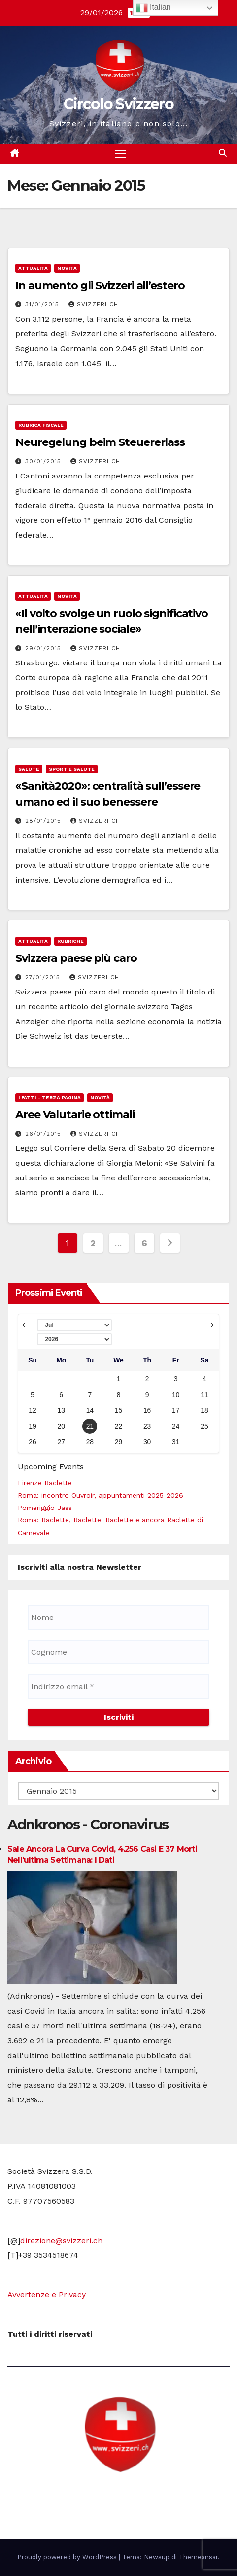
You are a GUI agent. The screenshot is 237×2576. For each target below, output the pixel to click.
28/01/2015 (44, 820)
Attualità (33, 268)
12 (32, 1410)
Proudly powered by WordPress (68, 2557)
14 (90, 1410)
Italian (153, 8)
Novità (67, 268)
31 (175, 1442)
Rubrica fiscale (41, 425)
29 (118, 1442)
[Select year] (74, 1339)
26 (32, 1442)
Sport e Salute (72, 769)
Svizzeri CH (93, 304)
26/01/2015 (44, 1133)
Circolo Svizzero (118, 104)
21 (90, 1426)
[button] (223, 153)
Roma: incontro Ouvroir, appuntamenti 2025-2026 (100, 1495)
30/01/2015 (44, 461)
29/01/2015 (44, 648)
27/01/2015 (44, 977)
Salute (28, 769)
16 (147, 1410)
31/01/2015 (43, 304)
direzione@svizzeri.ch (61, 2240)
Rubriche (70, 941)
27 (61, 1442)
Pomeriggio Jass (45, 1507)
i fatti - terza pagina (49, 1097)
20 (61, 1426)
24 (175, 1426)
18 (204, 1410)
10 (175, 1394)
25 (204, 1426)
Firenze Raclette (45, 1483)
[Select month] (74, 1325)
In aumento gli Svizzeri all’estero (100, 285)
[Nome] (118, 1617)
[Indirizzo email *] (118, 1686)
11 (204, 1394)
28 (90, 1442)
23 (147, 1426)
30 (147, 1442)
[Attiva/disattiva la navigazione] (121, 154)
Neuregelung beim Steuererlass (100, 442)
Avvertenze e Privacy (46, 2294)
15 (118, 1410)
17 (175, 1410)
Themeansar (198, 2557)
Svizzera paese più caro (76, 958)
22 (118, 1426)
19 (32, 1426)
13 (61, 1410)
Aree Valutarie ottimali (75, 1114)
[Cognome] (118, 1652)
